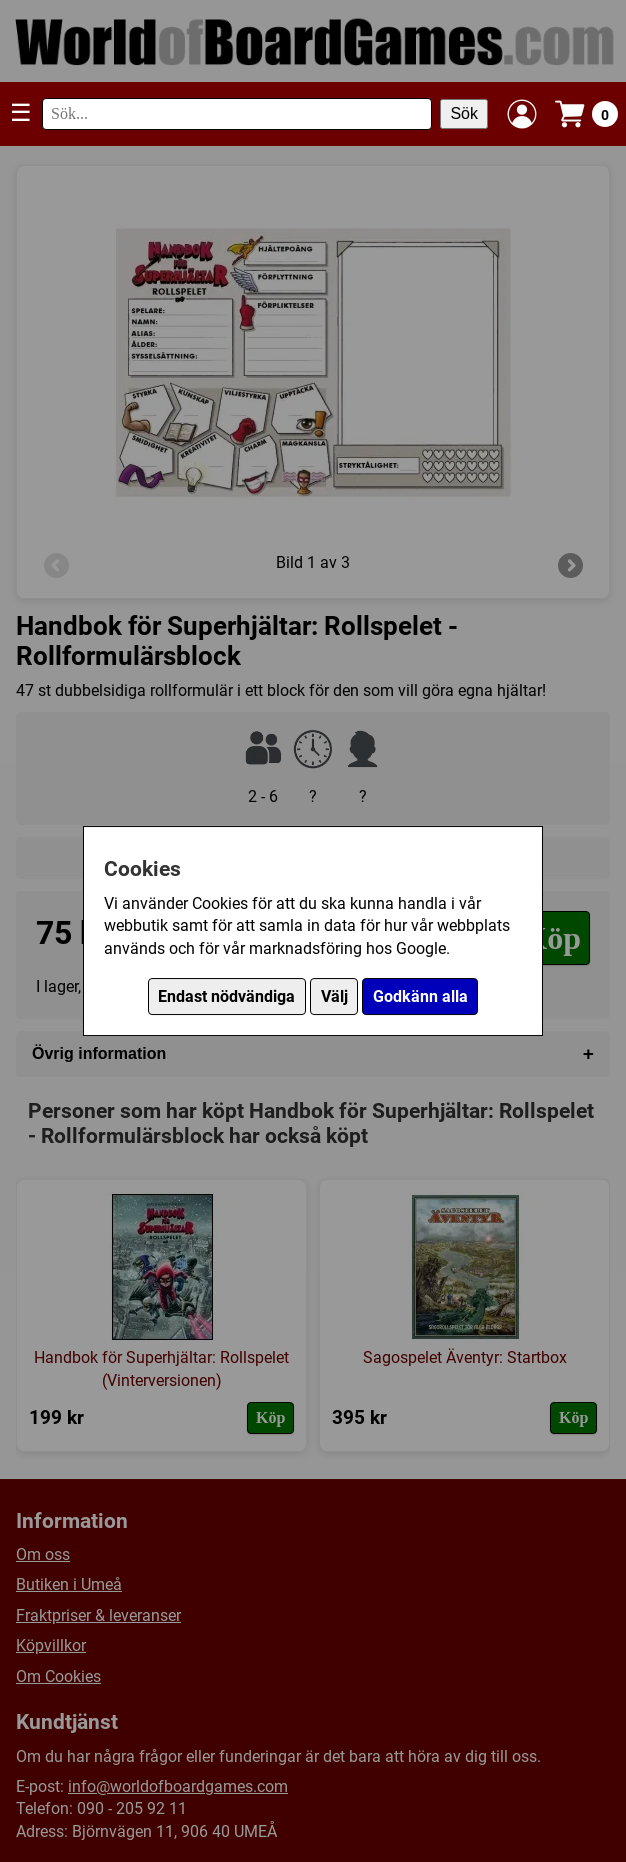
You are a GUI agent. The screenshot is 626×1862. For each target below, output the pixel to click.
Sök (464, 113)
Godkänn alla (420, 996)
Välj (334, 996)
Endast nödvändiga (226, 996)
